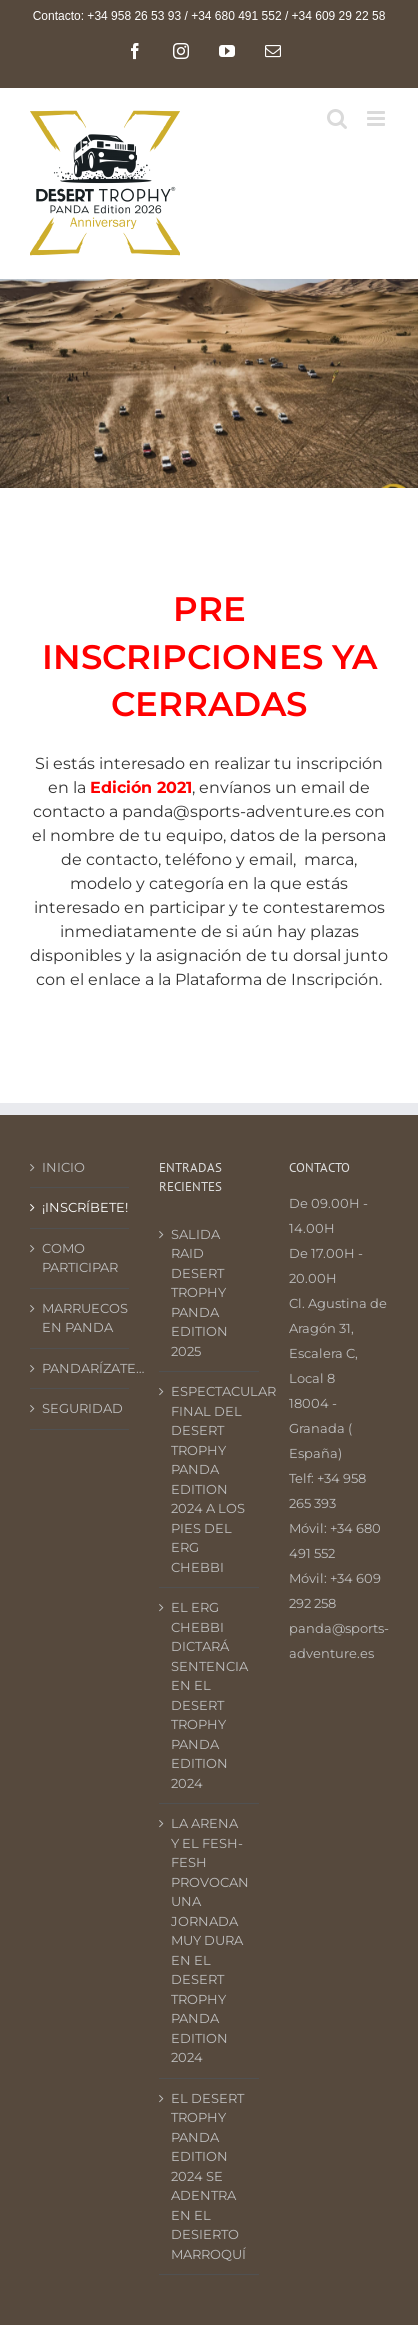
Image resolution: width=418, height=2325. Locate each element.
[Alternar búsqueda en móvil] (337, 118)
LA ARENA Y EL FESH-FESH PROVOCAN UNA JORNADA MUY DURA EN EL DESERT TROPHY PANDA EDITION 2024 (209, 1940)
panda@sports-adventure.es (236, 811)
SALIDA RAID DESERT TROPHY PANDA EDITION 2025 (199, 1292)
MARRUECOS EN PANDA (80, 1318)
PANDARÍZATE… (80, 1368)
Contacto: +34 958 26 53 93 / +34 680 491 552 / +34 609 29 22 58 (209, 16)
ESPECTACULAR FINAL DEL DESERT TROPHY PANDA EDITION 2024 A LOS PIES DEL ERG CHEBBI (209, 1479)
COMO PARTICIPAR (80, 1258)
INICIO (63, 1167)
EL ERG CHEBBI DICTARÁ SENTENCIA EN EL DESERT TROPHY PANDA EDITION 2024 (209, 1695)
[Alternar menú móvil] (377, 118)
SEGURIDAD (80, 1408)
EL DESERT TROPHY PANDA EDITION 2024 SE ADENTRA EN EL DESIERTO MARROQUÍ (208, 2176)
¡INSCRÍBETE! (80, 1207)
